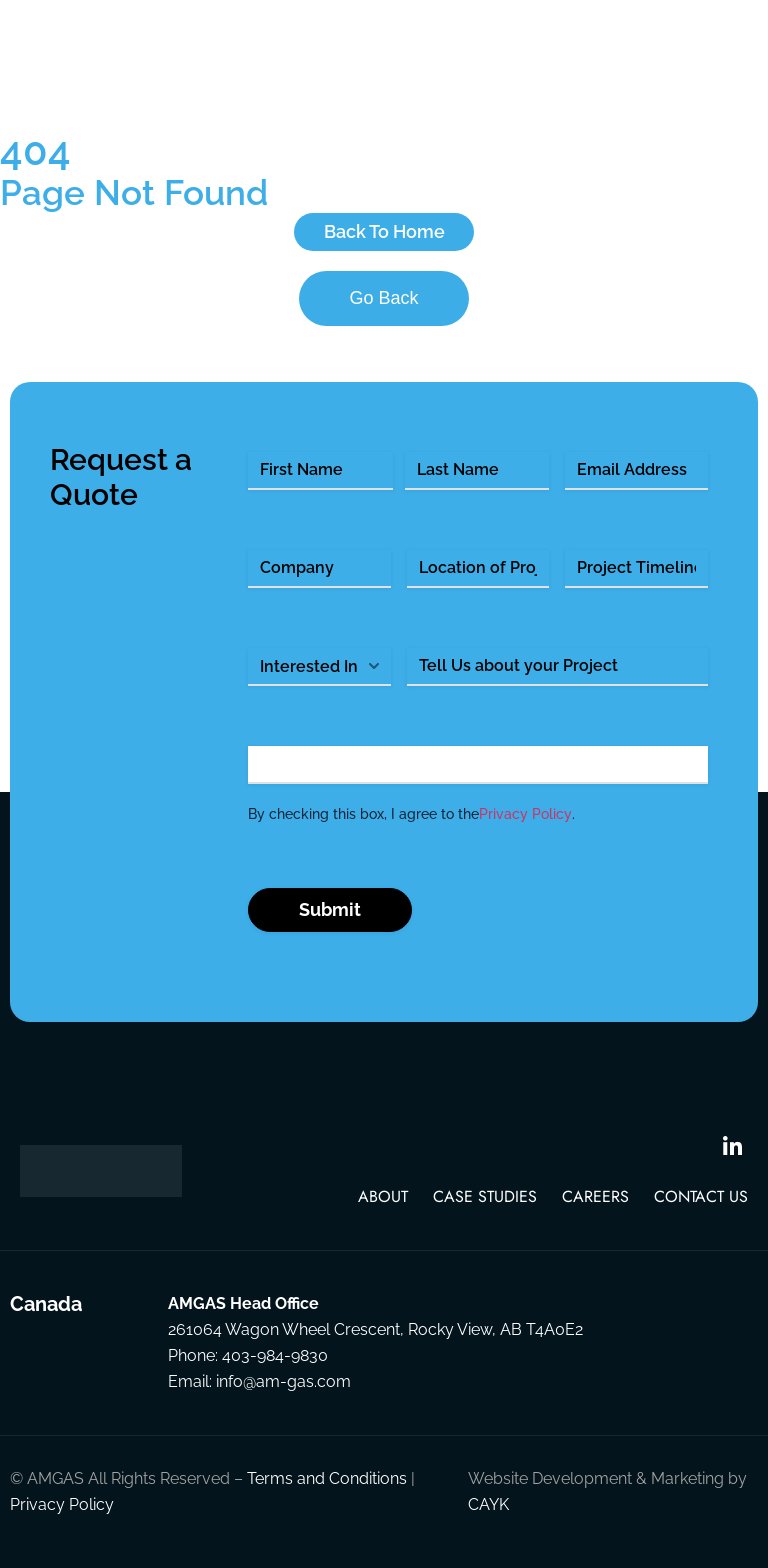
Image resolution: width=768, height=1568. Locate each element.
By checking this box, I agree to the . (411, 814)
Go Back (383, 298)
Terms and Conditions (327, 1478)
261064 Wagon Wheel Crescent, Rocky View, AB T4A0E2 (375, 1329)
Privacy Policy (525, 814)
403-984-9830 (275, 1355)
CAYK (488, 1504)
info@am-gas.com (283, 1381)
